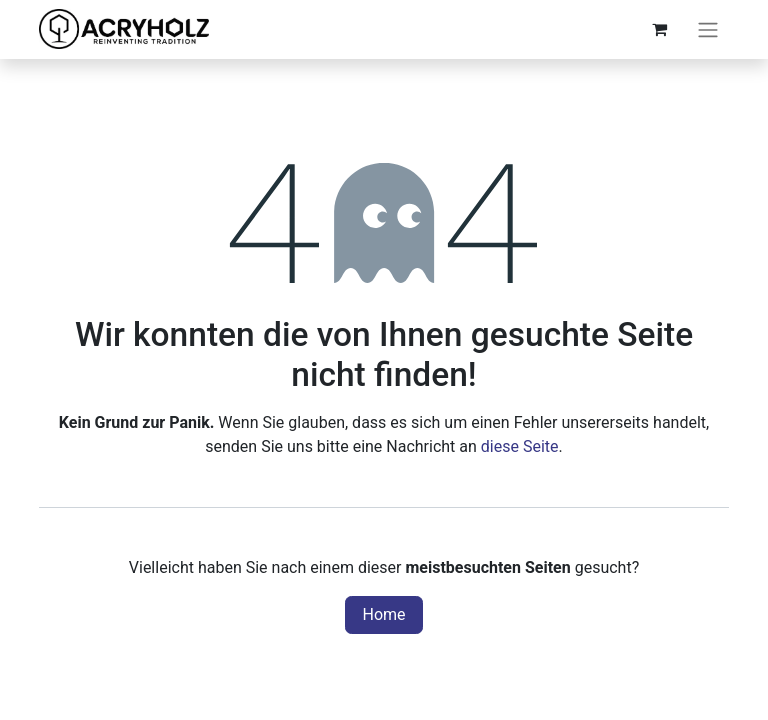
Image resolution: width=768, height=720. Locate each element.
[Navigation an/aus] (708, 29)
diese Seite (520, 446)
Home (383, 614)
